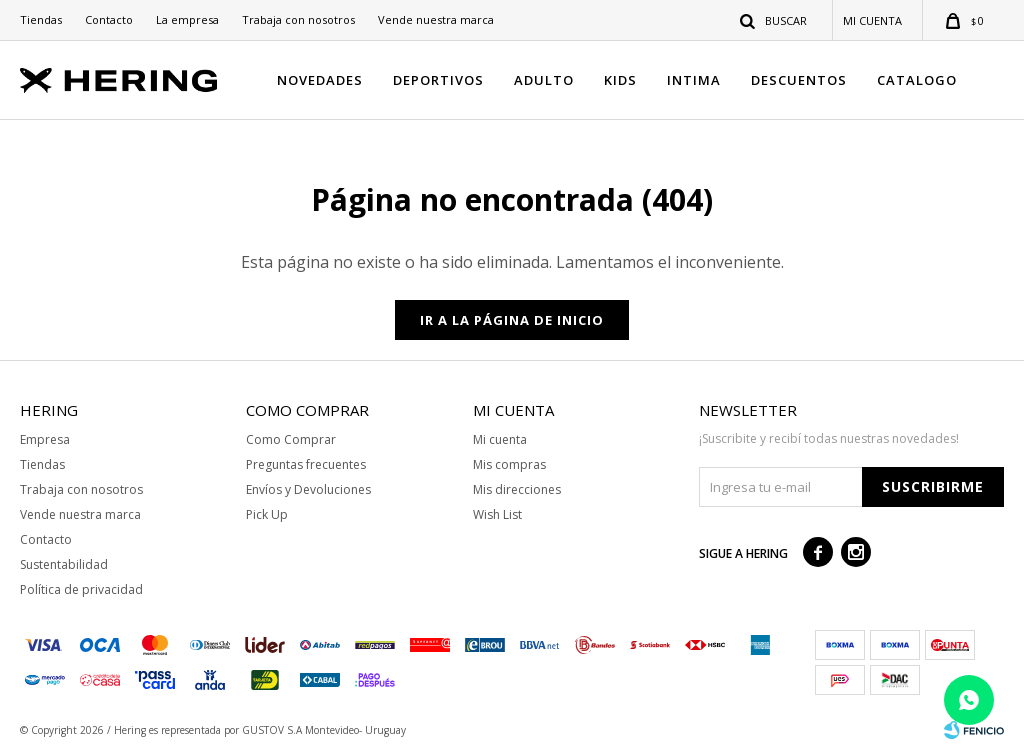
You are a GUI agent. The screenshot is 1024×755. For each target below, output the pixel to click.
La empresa (187, 19)
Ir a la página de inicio (512, 320)
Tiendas (41, 19)
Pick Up (267, 514)
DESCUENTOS (799, 80)
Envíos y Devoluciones (308, 489)
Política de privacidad (81, 589)
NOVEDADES (320, 80)
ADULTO (544, 80)
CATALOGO (917, 80)
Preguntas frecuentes (306, 464)
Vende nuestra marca (436, 19)
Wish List (497, 514)
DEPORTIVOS (438, 80)
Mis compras (509, 464)
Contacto (109, 19)
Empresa (45, 439)
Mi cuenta (500, 439)
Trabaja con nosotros (298, 19)
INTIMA (694, 80)
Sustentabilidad (64, 564)
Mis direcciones (517, 489)
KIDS (620, 80)
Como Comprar (291, 439)
